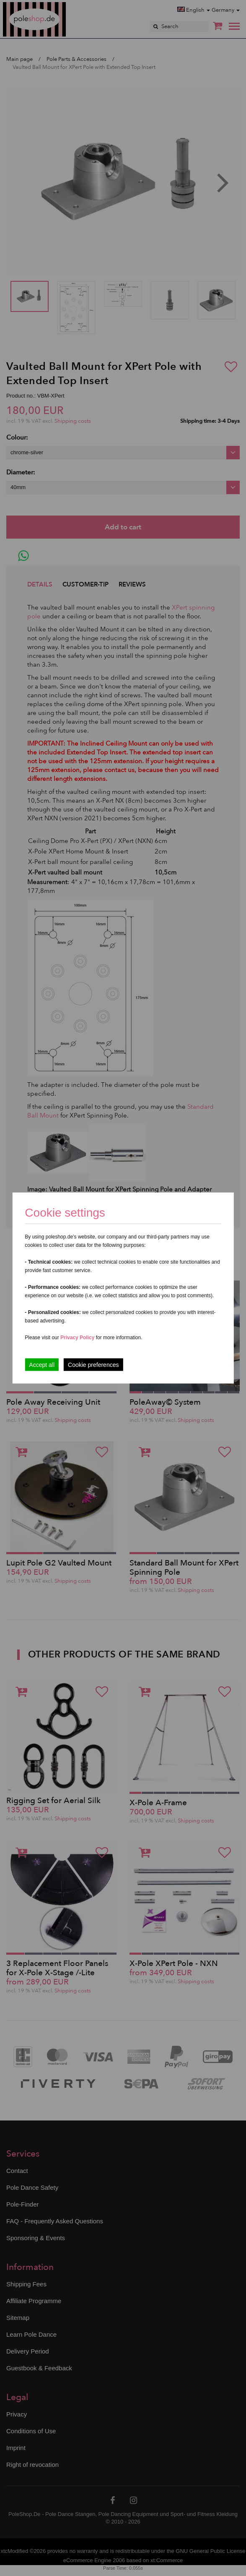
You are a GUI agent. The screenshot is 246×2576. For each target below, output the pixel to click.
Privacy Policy (77, 1337)
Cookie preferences (93, 1364)
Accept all (41, 1364)
